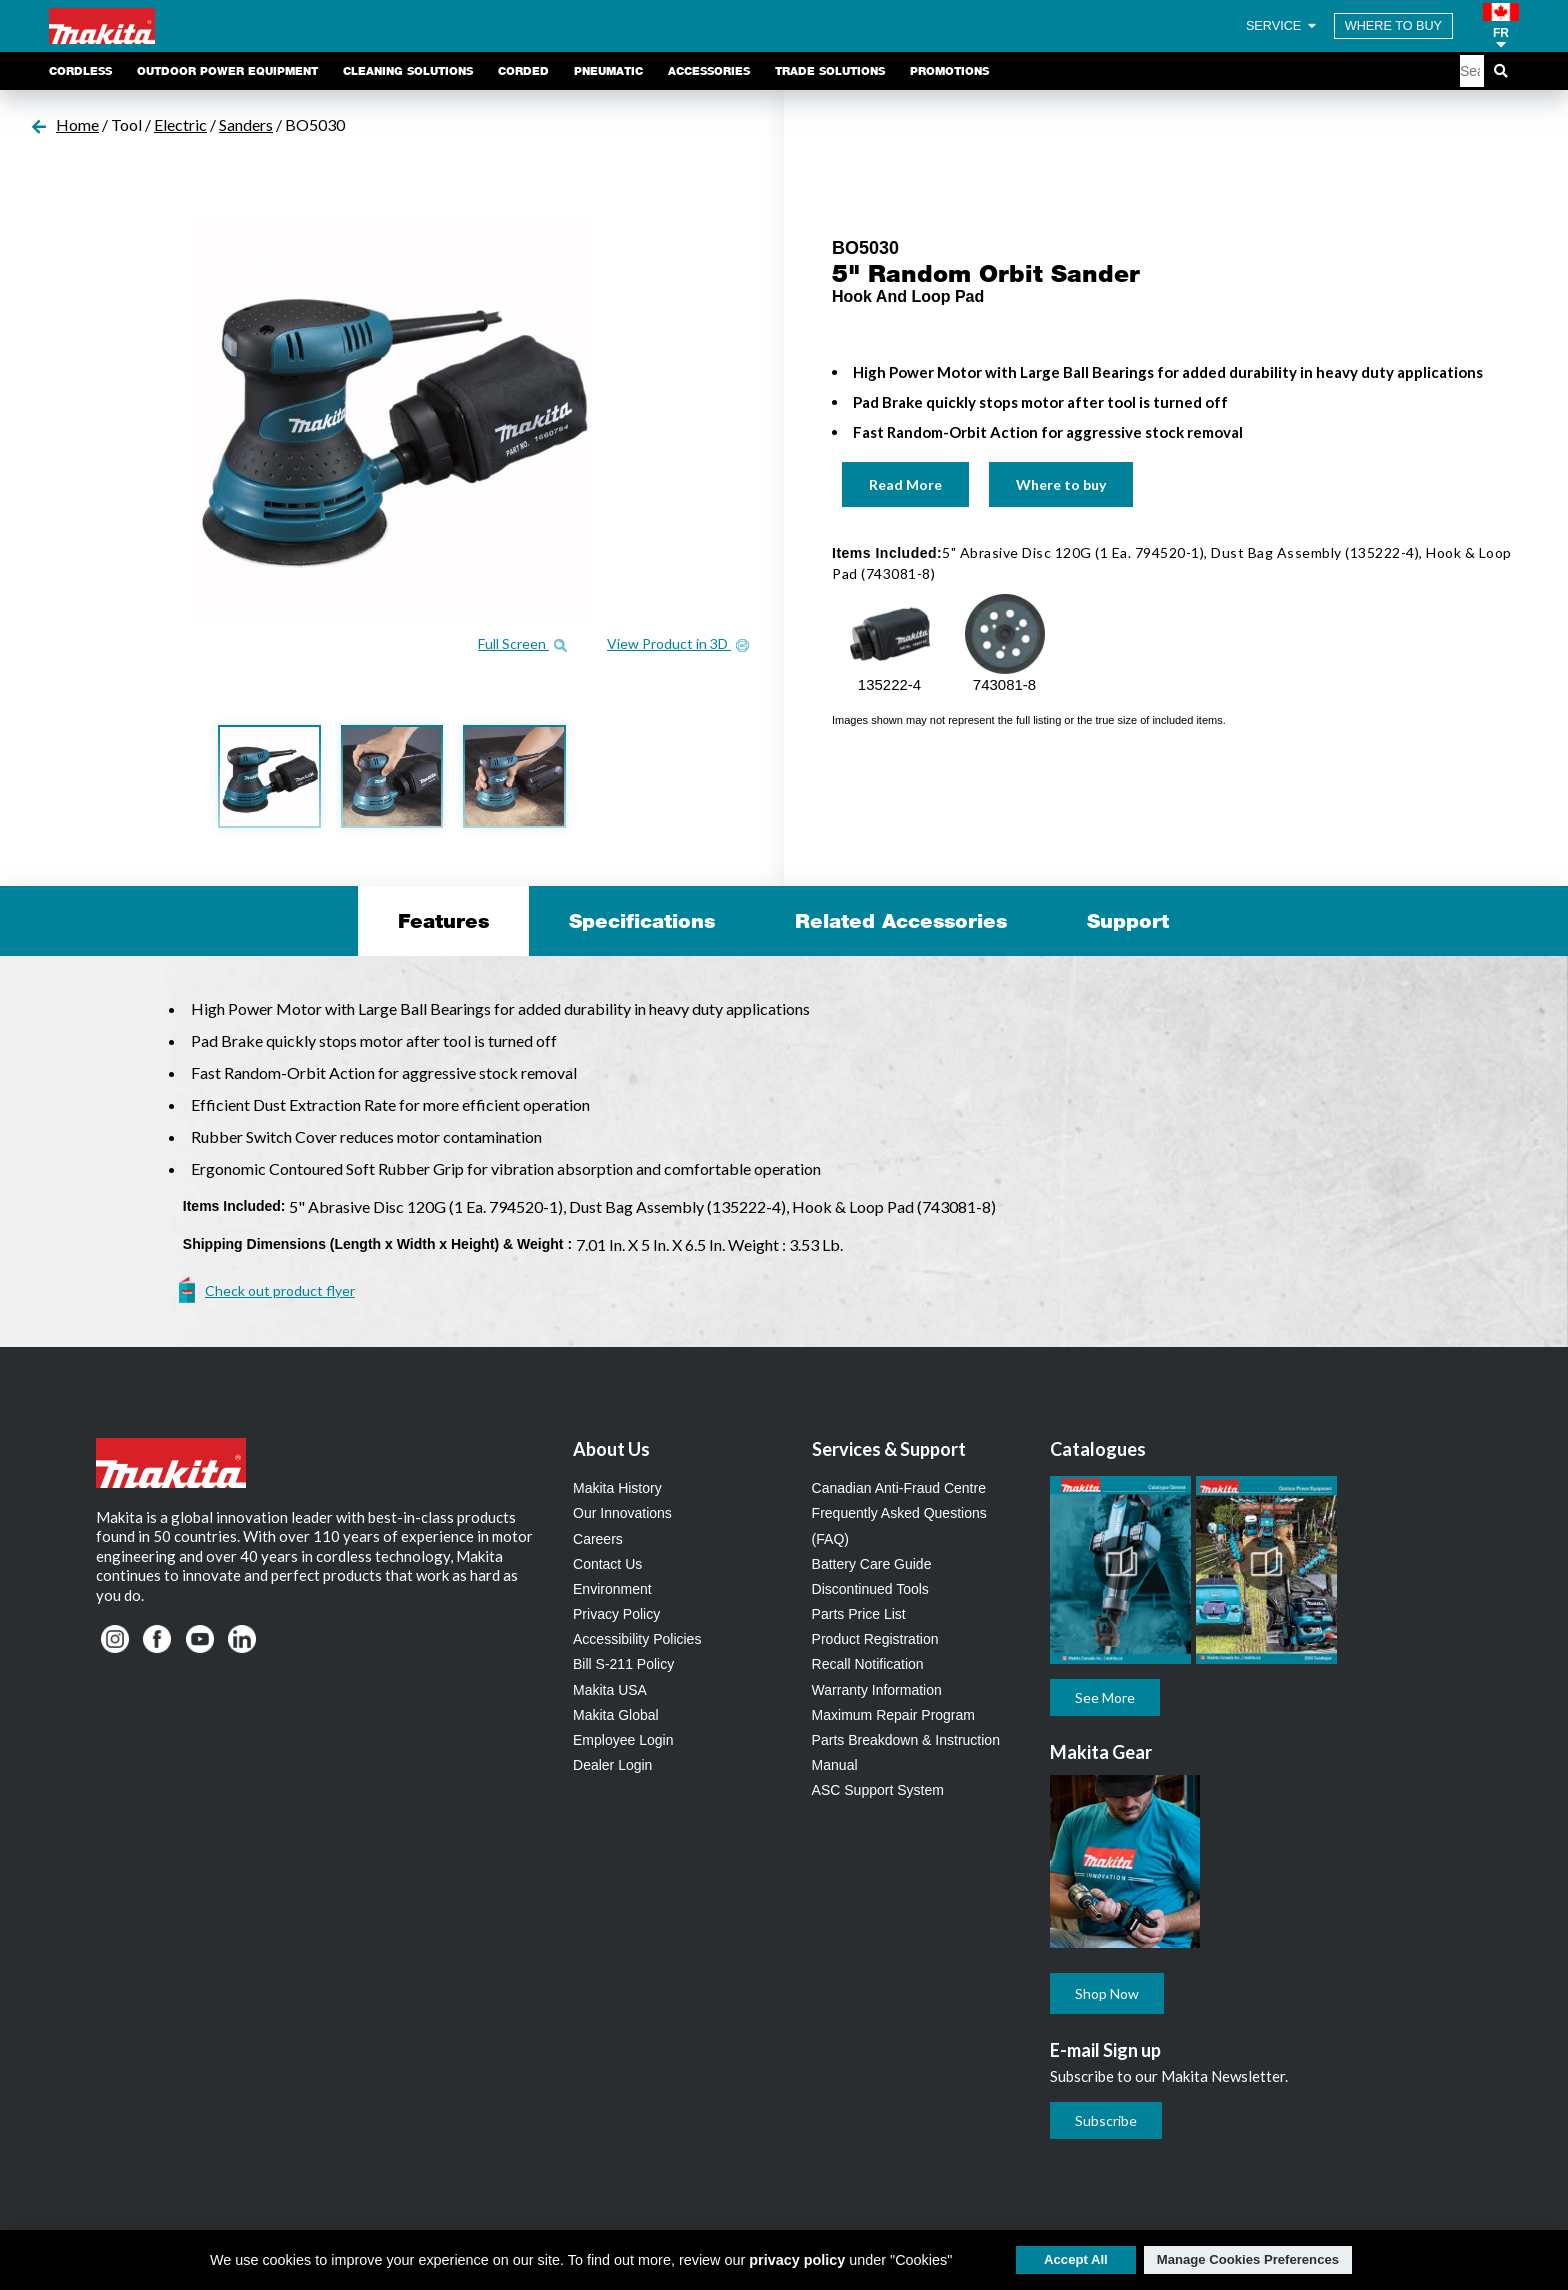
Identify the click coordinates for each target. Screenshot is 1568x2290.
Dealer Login (612, 1765)
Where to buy (1061, 484)
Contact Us (607, 1564)
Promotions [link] (949, 71)
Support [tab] (1128, 921)
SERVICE (1282, 26)
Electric (180, 124)
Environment (612, 1589)
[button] (1501, 26)
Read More (905, 484)
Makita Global (616, 1715)
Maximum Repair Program (893, 1715)
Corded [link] (523, 71)
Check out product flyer (280, 1290)
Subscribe (1106, 2120)
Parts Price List (859, 1614)
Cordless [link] (80, 71)
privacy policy (797, 2260)
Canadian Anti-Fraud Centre (899, 1488)
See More (1105, 1697)
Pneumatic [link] (608, 71)
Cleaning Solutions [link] (408, 71)
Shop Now (1107, 1993)
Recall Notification (868, 1664)
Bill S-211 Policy (623, 1664)
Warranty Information (877, 1690)
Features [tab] (443, 921)
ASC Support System (878, 1790)
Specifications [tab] (642, 921)
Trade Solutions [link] (830, 71)
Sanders (246, 124)
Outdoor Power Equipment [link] (227, 71)
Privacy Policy (616, 1614)
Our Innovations (622, 1513)
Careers (598, 1539)
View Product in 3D (678, 643)
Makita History (617, 1488)
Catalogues (1098, 1449)
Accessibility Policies (637, 1639)
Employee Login (623, 1740)
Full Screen (522, 643)
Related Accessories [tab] (901, 921)
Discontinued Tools (870, 1589)
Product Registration (875, 1639)
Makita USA (610, 1690)
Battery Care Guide (872, 1564)
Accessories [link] (709, 71)
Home (77, 124)
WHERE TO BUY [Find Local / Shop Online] (1393, 26)
